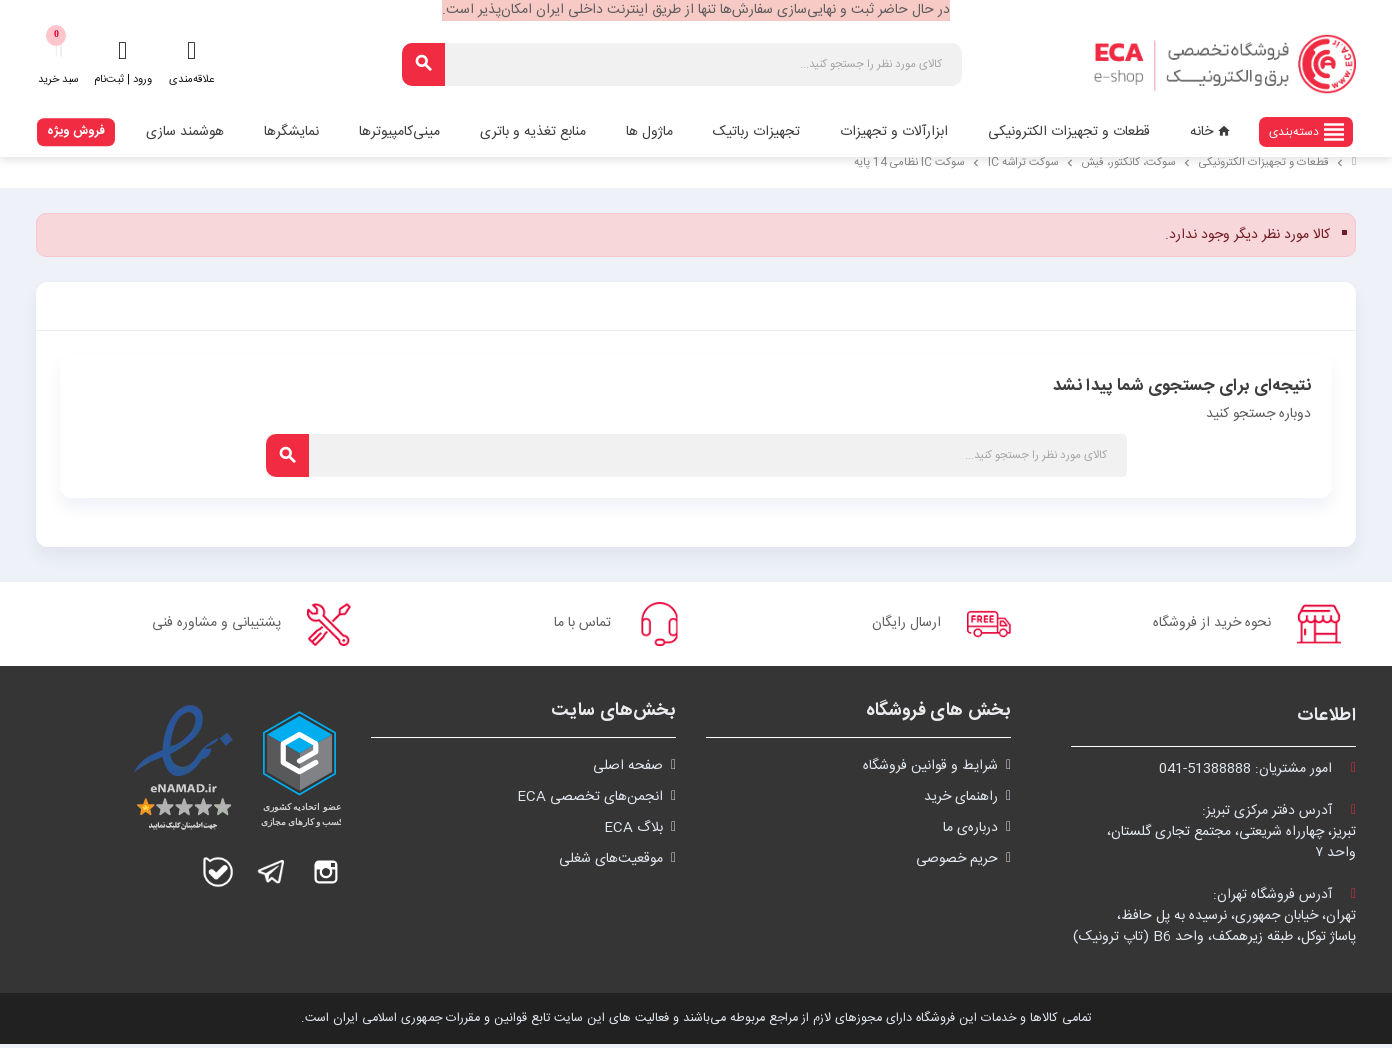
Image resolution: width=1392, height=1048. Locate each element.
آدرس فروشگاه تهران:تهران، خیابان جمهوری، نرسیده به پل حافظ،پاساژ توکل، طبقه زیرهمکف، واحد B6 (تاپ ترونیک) (1214, 920)
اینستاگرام (326, 876)
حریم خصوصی (957, 863)
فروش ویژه (76, 131)
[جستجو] (682, 64)
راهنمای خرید (961, 801)
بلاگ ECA (633, 832)
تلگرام (272, 876)
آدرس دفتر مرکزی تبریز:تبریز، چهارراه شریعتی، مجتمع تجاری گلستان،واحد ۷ (1231, 836)
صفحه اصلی (628, 770)
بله (218, 876)
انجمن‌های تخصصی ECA (590, 801)
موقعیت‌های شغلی (611, 863)
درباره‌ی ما (970, 832)
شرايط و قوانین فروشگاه (930, 770)
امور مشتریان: (1257, 773)
